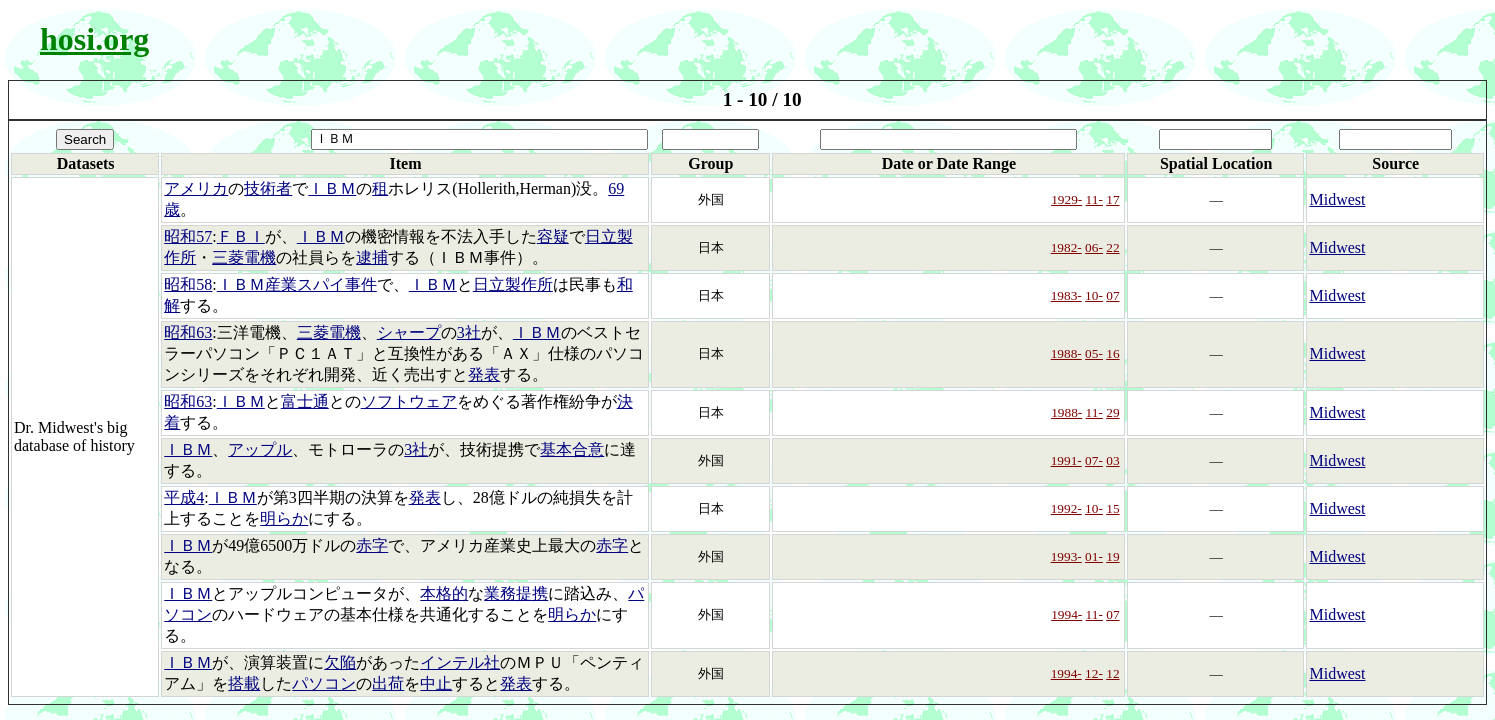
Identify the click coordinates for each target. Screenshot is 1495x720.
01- (1094, 556)
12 (1112, 673)
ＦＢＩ (241, 236)
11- (1094, 199)
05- (1094, 353)
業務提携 (516, 593)
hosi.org (94, 39)
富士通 (305, 401)
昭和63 (188, 332)
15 (1112, 508)
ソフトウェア (409, 401)
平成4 (184, 497)
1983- (1066, 295)
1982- (1066, 247)
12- (1094, 673)
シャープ (409, 332)
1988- (1066, 353)
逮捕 (372, 257)
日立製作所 (513, 284)
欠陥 (340, 662)
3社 (469, 332)
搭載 (244, 683)
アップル (260, 449)
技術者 (268, 188)
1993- (1066, 556)
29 (1112, 412)
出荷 (388, 683)
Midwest (1337, 199)
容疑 (553, 236)
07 (1112, 295)
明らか (284, 518)
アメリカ (196, 188)
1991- (1066, 460)
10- (1094, 295)
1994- (1066, 614)
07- (1094, 460)
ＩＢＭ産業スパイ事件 (297, 284)
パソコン (324, 683)
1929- (1066, 199)
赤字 (372, 545)
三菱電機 (244, 257)
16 (1112, 353)
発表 (484, 374)
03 (1112, 460)
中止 (436, 683)
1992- (1066, 508)
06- (1094, 247)
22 (1112, 247)
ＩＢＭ (332, 188)
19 (1112, 556)
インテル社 (460, 662)
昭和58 (188, 284)
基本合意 (572, 449)
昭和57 (188, 236)
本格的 (444, 593)
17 (1112, 199)
